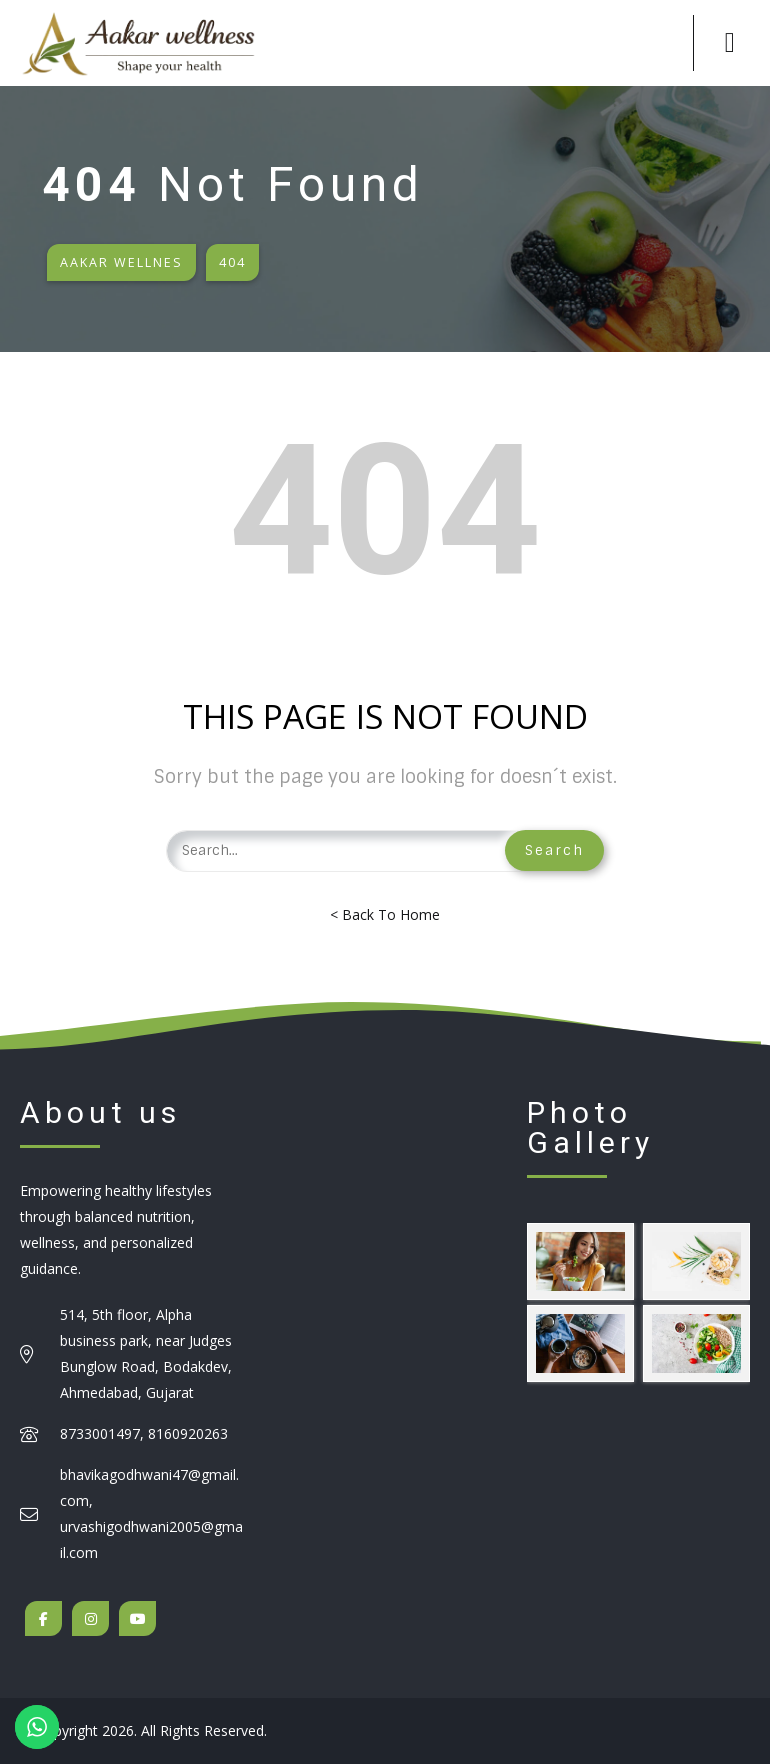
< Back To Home (385, 914)
